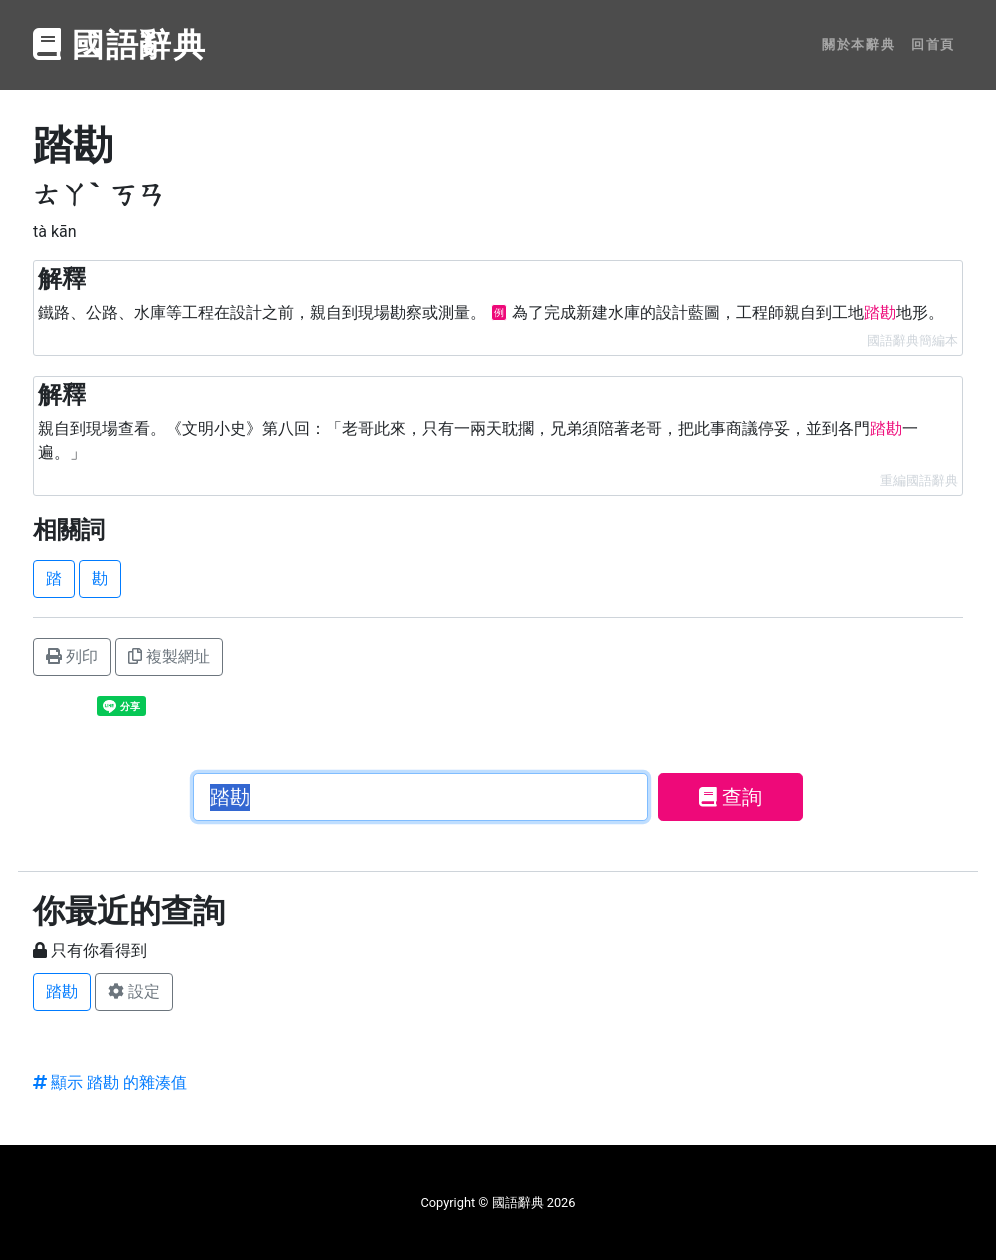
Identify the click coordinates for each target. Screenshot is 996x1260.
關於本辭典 (858, 44)
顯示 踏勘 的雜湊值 (110, 1082)
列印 (72, 656)
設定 (134, 991)
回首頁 (933, 44)
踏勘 (62, 991)
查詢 (730, 797)
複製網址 (169, 656)
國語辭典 (120, 45)
